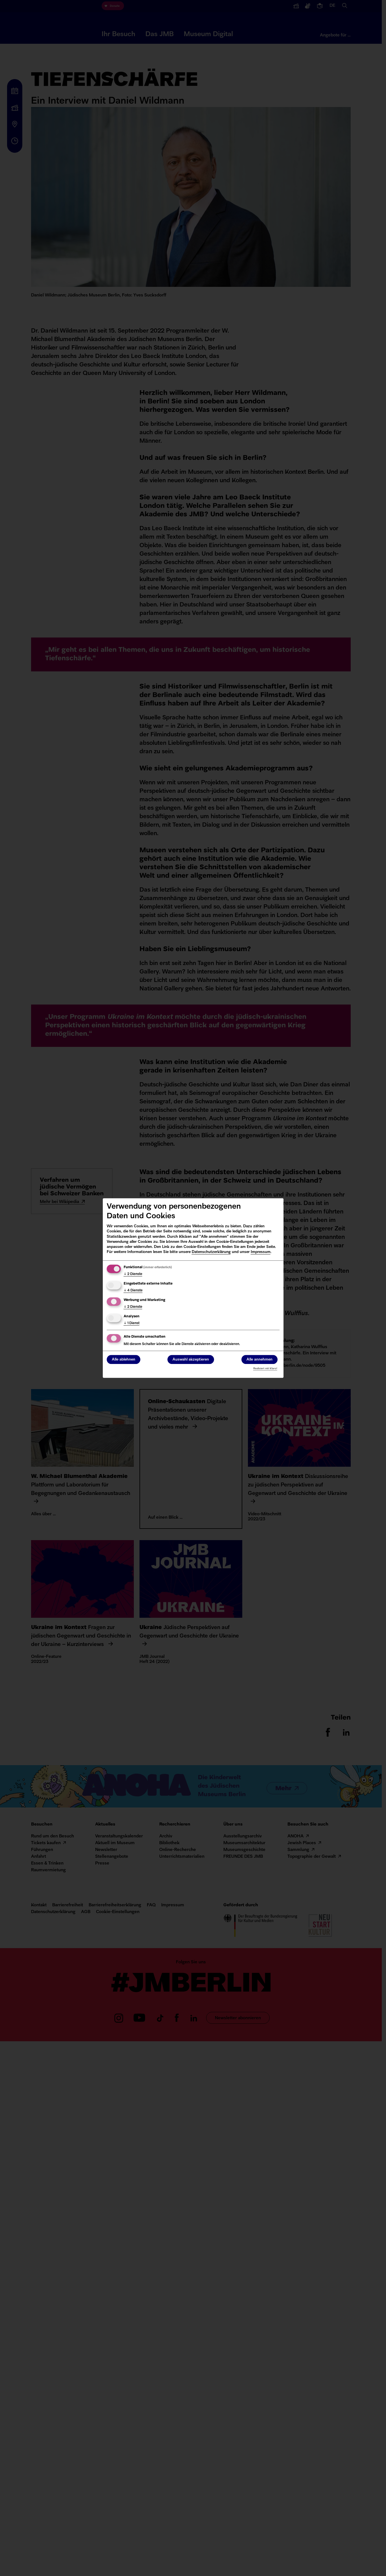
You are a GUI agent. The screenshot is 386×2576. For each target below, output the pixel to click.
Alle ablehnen (123, 1359)
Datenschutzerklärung (211, 1252)
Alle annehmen (259, 1359)
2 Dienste (133, 1274)
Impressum (261, 1252)
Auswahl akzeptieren (191, 1359)
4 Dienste (133, 1290)
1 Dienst (131, 1323)
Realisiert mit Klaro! (265, 1368)
